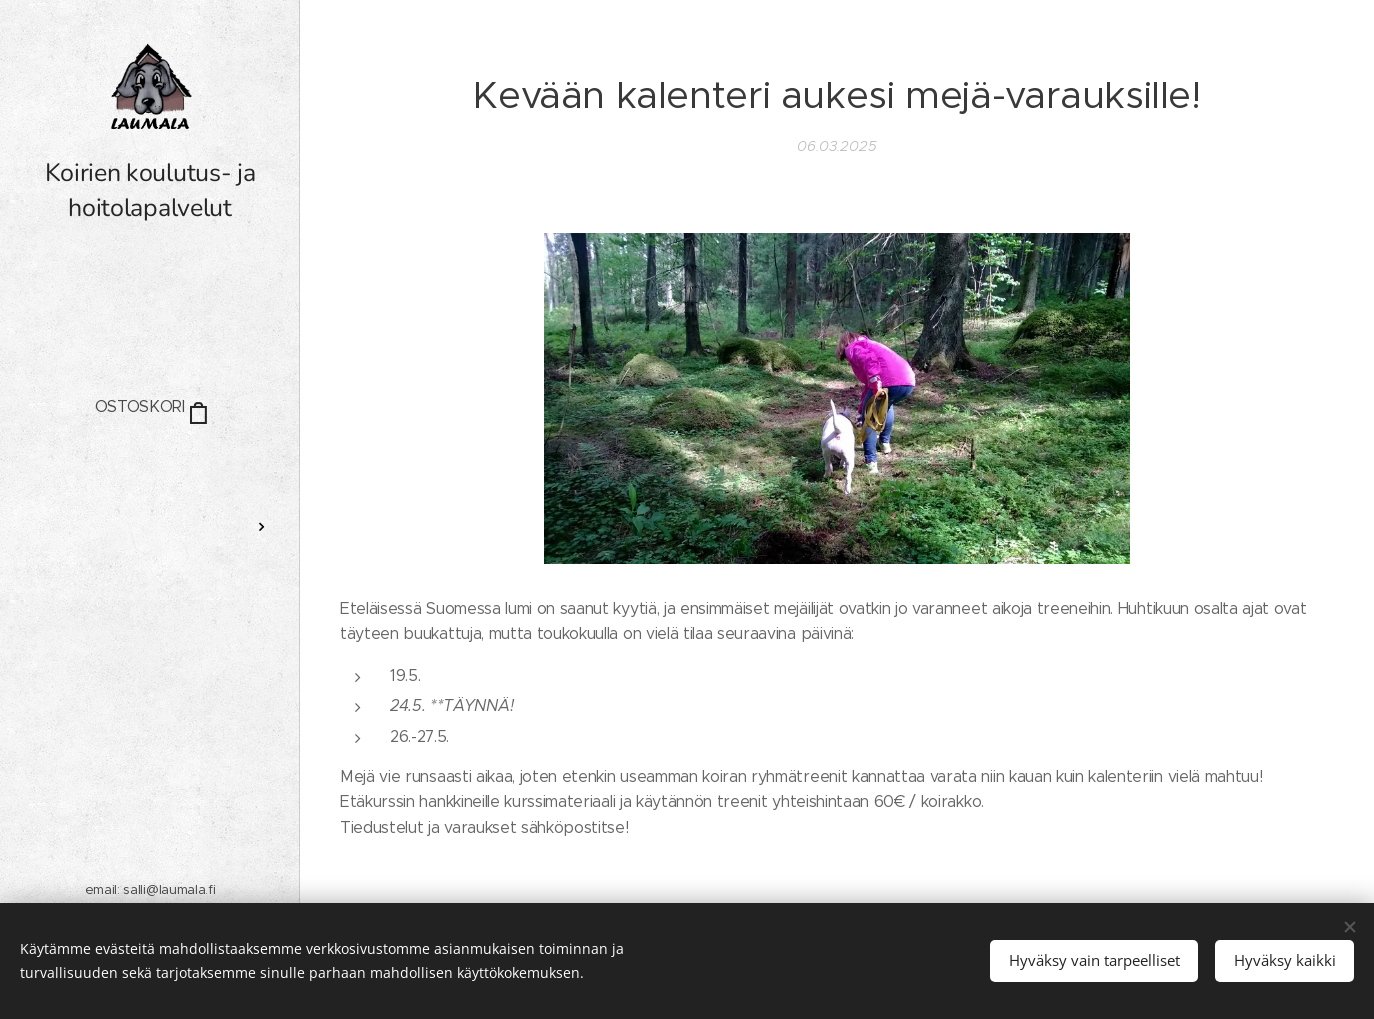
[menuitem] (150, 467)
